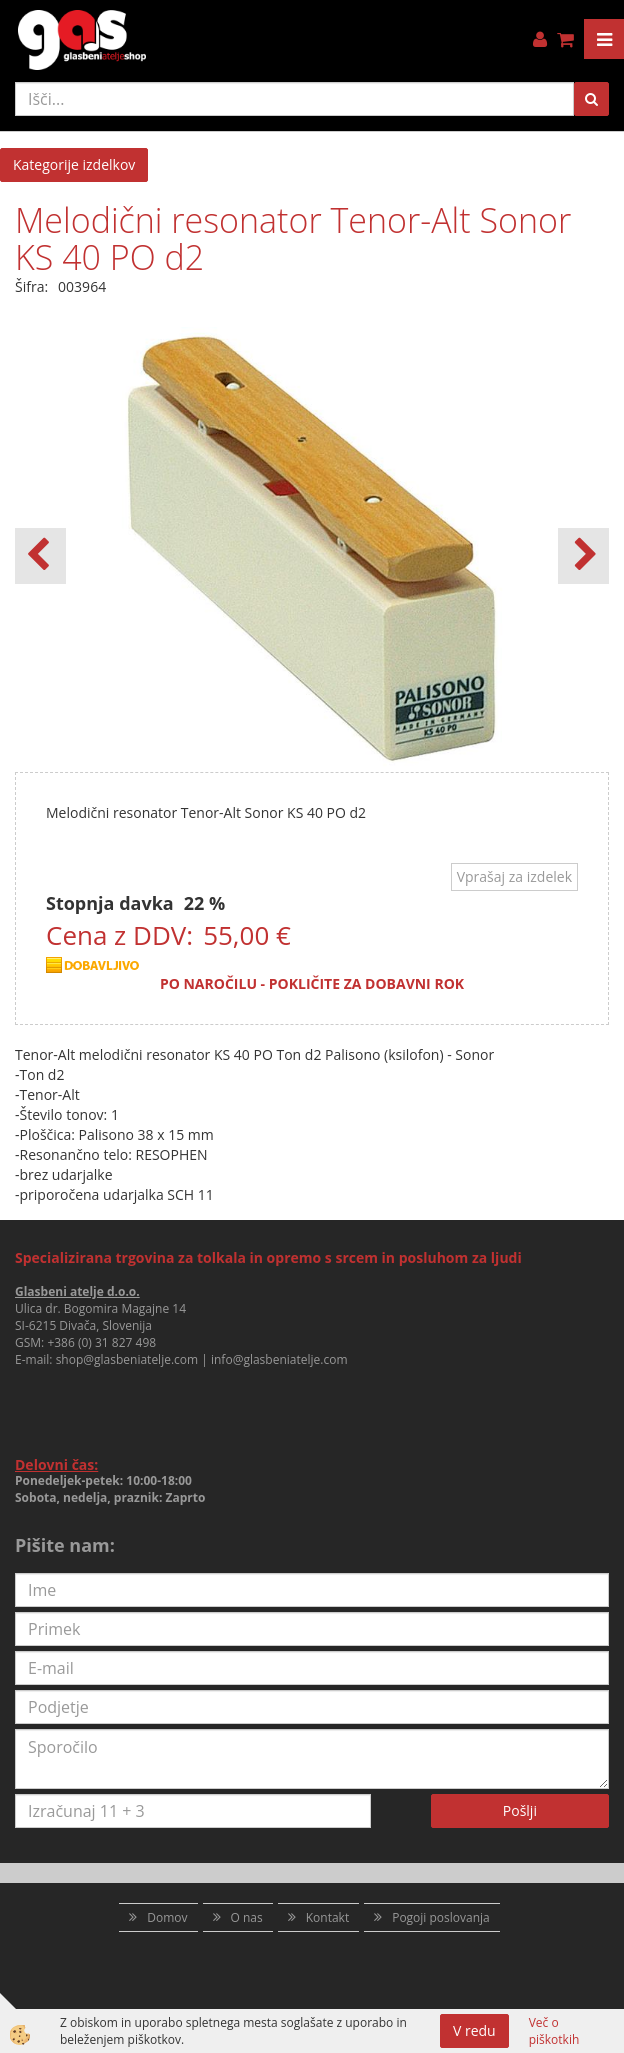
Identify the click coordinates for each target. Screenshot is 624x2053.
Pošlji (520, 1810)
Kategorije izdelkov (74, 164)
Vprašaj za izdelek (514, 876)
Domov (167, 1917)
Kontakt (327, 1917)
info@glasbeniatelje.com (279, 1359)
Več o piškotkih (554, 2031)
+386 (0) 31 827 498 (101, 1342)
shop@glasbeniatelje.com (127, 1359)
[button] (583, 556)
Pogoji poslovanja (441, 1917)
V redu (474, 2030)
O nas (247, 1917)
